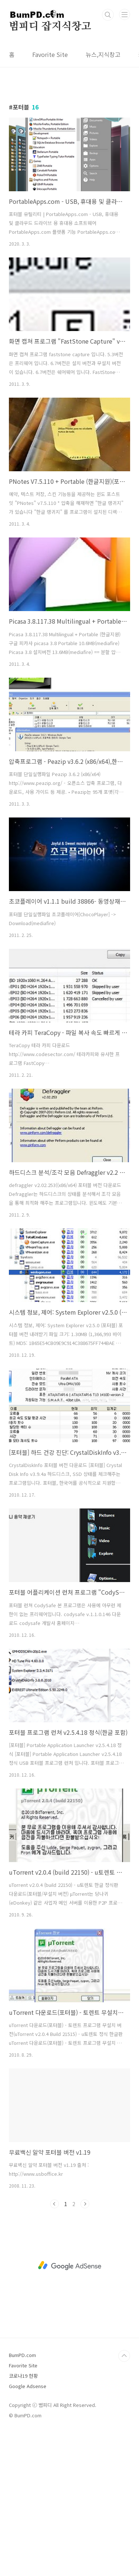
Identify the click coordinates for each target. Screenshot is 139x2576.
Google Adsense (27, 2386)
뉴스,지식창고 (103, 54)
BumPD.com (22, 2354)
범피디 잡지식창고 (50, 26)
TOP (124, 2356)
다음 (84, 2203)
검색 (107, 14)
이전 (54, 2203)
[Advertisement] (69, 2265)
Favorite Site (50, 54)
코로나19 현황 (23, 2375)
